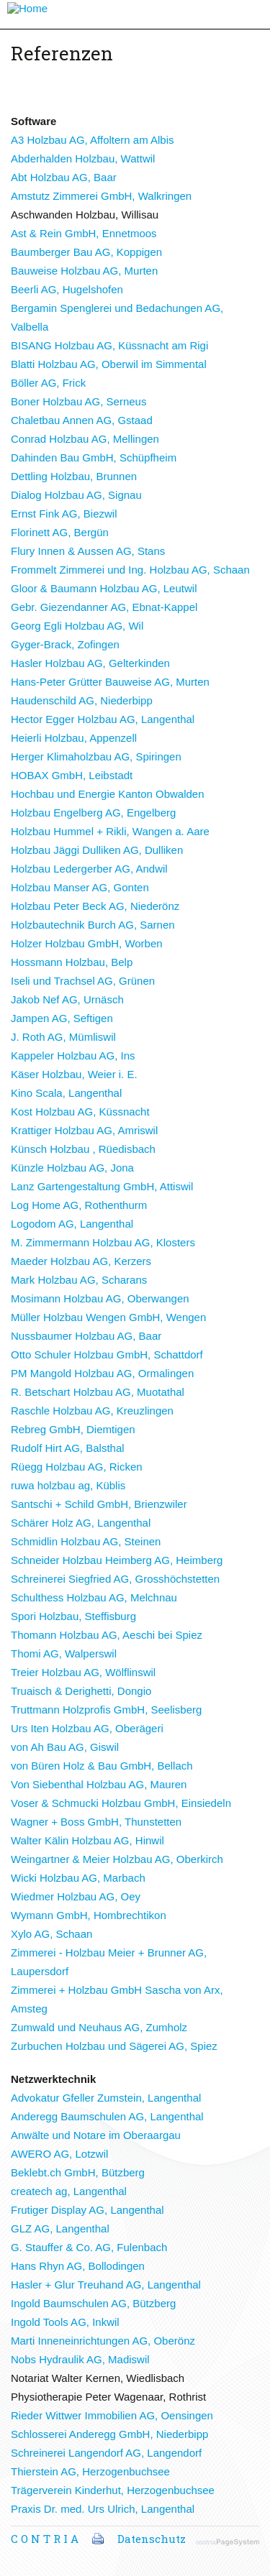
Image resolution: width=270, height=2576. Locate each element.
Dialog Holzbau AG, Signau (76, 495)
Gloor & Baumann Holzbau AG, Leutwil (104, 588)
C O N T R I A (44, 2538)
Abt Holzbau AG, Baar (64, 177)
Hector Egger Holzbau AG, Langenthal (102, 719)
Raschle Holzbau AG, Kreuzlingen (92, 1410)
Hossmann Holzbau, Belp (71, 962)
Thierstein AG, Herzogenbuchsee (90, 2471)
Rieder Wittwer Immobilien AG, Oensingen (112, 2415)
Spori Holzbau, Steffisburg (73, 1616)
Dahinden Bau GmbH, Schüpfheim (93, 457)
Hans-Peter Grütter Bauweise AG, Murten (110, 682)
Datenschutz (151, 2538)
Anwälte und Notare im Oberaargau (96, 2135)
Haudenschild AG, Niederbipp (82, 700)
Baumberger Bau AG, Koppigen (86, 252)
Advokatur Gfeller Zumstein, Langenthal (106, 2098)
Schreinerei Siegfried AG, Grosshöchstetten (115, 1579)
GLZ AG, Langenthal (60, 2228)
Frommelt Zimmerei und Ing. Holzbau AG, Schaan (130, 570)
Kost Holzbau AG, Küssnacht (80, 1111)
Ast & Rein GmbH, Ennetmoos (84, 233)
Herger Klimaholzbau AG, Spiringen (96, 756)
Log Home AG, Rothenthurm (79, 1205)
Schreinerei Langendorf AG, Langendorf (106, 2453)
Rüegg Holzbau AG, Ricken (77, 1466)
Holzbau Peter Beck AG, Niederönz (95, 906)
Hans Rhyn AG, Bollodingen (78, 2266)
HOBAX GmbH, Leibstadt (71, 775)
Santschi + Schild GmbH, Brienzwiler (99, 1504)
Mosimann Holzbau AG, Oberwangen (100, 1298)
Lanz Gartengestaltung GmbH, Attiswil (102, 1186)
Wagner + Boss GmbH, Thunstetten (96, 1822)
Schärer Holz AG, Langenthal (80, 1523)
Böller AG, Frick (48, 383)
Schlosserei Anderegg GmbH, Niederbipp (109, 2434)
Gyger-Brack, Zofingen (65, 644)
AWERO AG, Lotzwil (59, 2154)
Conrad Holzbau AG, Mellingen (85, 439)
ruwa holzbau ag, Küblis (68, 1485)
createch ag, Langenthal (69, 2191)
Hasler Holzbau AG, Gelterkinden (90, 663)
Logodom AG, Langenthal (72, 1224)
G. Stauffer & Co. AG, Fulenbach (89, 2247)
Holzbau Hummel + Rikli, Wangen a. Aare (110, 831)
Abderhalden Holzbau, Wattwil (83, 158)
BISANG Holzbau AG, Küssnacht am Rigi (109, 345)
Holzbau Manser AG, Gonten (80, 887)
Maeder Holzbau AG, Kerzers (81, 1261)
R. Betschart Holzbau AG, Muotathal (97, 1392)
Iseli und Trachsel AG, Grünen (83, 981)
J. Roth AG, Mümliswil (63, 1037)
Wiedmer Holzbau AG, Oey (75, 1896)
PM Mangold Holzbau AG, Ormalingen (102, 1373)
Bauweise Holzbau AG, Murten (84, 270)
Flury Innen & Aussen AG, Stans (88, 551)
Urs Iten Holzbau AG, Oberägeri (87, 1728)
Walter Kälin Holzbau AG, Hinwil (87, 1840)
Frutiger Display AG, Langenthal (87, 2210)
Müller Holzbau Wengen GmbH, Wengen (108, 1317)
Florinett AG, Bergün (60, 532)
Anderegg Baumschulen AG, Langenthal (107, 2116)
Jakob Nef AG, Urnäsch (67, 999)
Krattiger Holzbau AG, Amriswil (84, 1130)
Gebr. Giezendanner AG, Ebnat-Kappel (104, 607)
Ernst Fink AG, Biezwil (64, 513)
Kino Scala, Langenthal (66, 1093)
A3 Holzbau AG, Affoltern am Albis (92, 140)
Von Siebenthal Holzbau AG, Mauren (98, 1784)
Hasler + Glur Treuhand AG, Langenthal (106, 2284)
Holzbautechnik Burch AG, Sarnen (93, 925)
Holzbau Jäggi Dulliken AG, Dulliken (97, 850)
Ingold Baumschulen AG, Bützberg (93, 2303)
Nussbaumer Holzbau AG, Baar (86, 1336)
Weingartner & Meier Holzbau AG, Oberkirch (117, 1859)
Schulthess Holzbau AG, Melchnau (94, 1597)
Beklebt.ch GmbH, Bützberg (78, 2172)
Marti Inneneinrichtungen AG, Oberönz (103, 2340)
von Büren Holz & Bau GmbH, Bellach (102, 1766)
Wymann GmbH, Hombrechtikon (88, 1915)
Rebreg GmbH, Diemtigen (73, 1429)
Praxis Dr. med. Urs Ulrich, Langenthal (102, 2509)
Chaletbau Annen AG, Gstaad (82, 420)
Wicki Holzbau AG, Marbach (78, 1878)
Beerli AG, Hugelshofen (67, 289)
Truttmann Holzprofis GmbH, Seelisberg (106, 1709)
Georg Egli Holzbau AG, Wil (77, 626)
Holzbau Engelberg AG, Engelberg (93, 812)
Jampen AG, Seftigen (62, 1018)
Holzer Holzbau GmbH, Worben (87, 943)
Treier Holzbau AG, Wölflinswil (83, 1672)
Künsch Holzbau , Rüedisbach (83, 1149)
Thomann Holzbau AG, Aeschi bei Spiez (106, 1635)
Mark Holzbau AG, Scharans (79, 1280)
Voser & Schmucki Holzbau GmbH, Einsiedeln (121, 1803)
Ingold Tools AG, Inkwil (65, 2322)
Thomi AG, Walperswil (64, 1653)
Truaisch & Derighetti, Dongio (81, 1691)
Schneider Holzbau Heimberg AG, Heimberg (116, 1560)
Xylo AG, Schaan (51, 1934)
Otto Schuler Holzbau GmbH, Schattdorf (107, 1354)
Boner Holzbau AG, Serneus (78, 401)
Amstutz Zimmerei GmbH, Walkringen (101, 196)
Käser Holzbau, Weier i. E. (74, 1074)
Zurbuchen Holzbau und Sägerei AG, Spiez (114, 2046)
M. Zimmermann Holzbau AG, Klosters (103, 1242)
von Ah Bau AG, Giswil (65, 1747)
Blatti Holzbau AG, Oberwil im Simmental (109, 364)
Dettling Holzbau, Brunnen (74, 476)
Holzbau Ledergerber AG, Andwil (89, 868)
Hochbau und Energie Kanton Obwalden (107, 794)
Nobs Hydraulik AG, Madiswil (80, 2359)
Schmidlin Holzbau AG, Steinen (86, 1541)
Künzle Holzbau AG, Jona (72, 1168)
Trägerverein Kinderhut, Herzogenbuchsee (113, 2490)
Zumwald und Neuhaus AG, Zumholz (99, 2027)
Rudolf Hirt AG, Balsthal (68, 1448)
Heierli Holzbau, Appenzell (74, 738)
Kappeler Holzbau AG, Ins (73, 1055)
